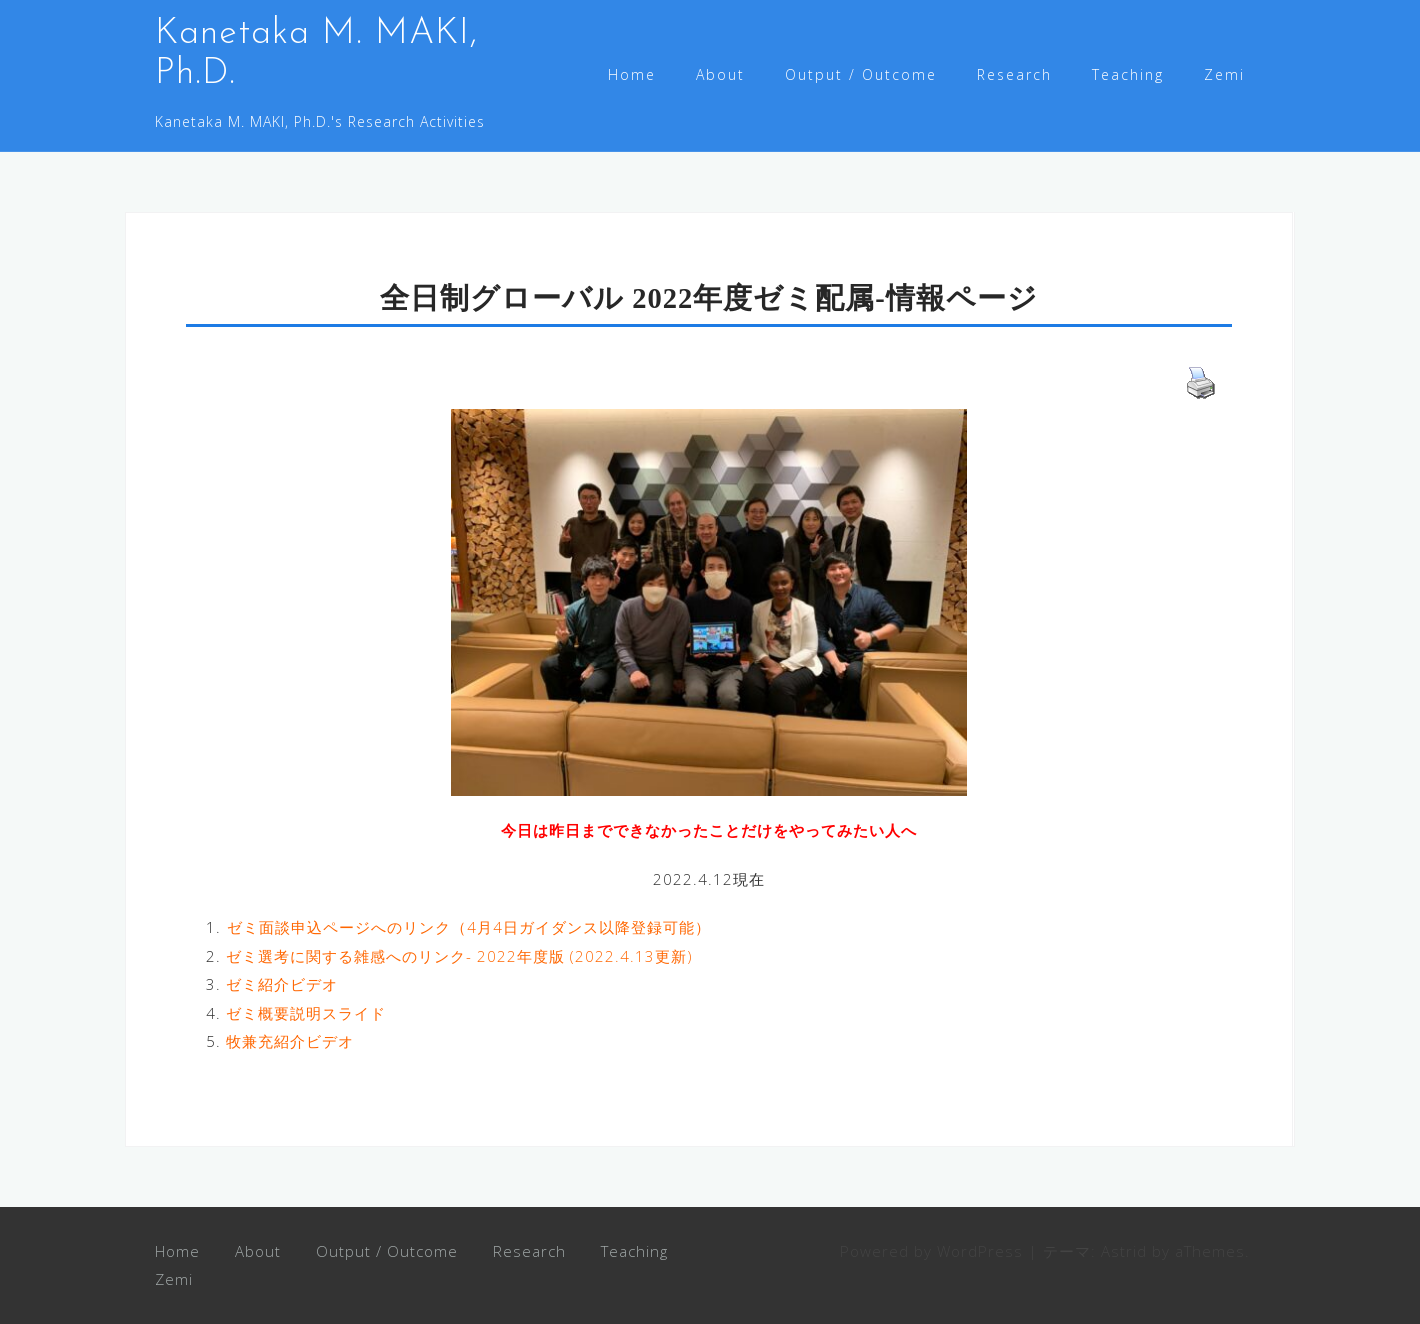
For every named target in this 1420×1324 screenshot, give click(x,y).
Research (1014, 74)
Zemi (1224, 74)
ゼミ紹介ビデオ (282, 984)
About (720, 74)
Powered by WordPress (931, 1251)
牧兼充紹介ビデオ (290, 1041)
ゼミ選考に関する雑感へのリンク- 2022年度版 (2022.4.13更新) (459, 956)
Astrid (1124, 1251)
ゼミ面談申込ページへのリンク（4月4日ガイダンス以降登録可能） (468, 927)
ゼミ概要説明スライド (306, 1013)
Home (632, 74)
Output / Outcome (861, 74)
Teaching (1128, 74)
